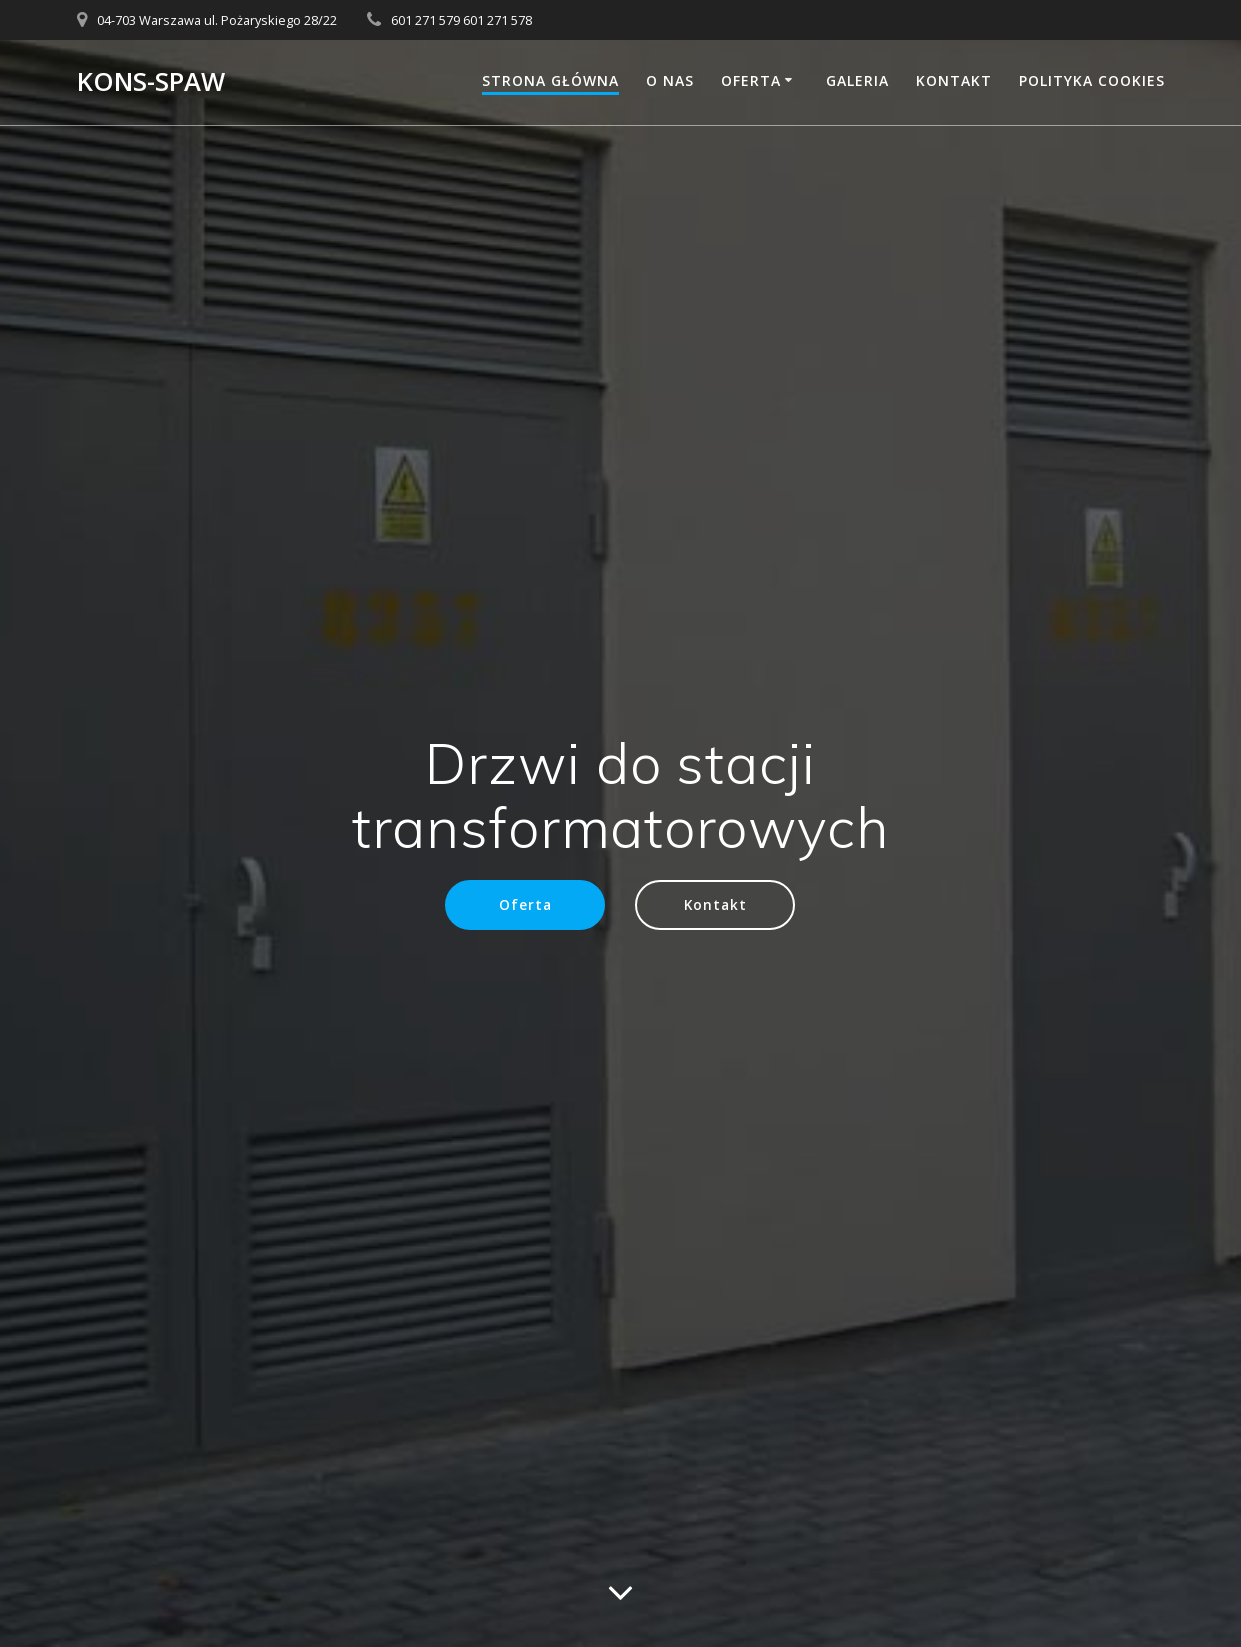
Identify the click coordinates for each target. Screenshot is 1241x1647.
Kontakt (954, 80)
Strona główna (550, 80)
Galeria (857, 80)
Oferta (751, 80)
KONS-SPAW (151, 82)
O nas (670, 80)
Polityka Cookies (1092, 80)
